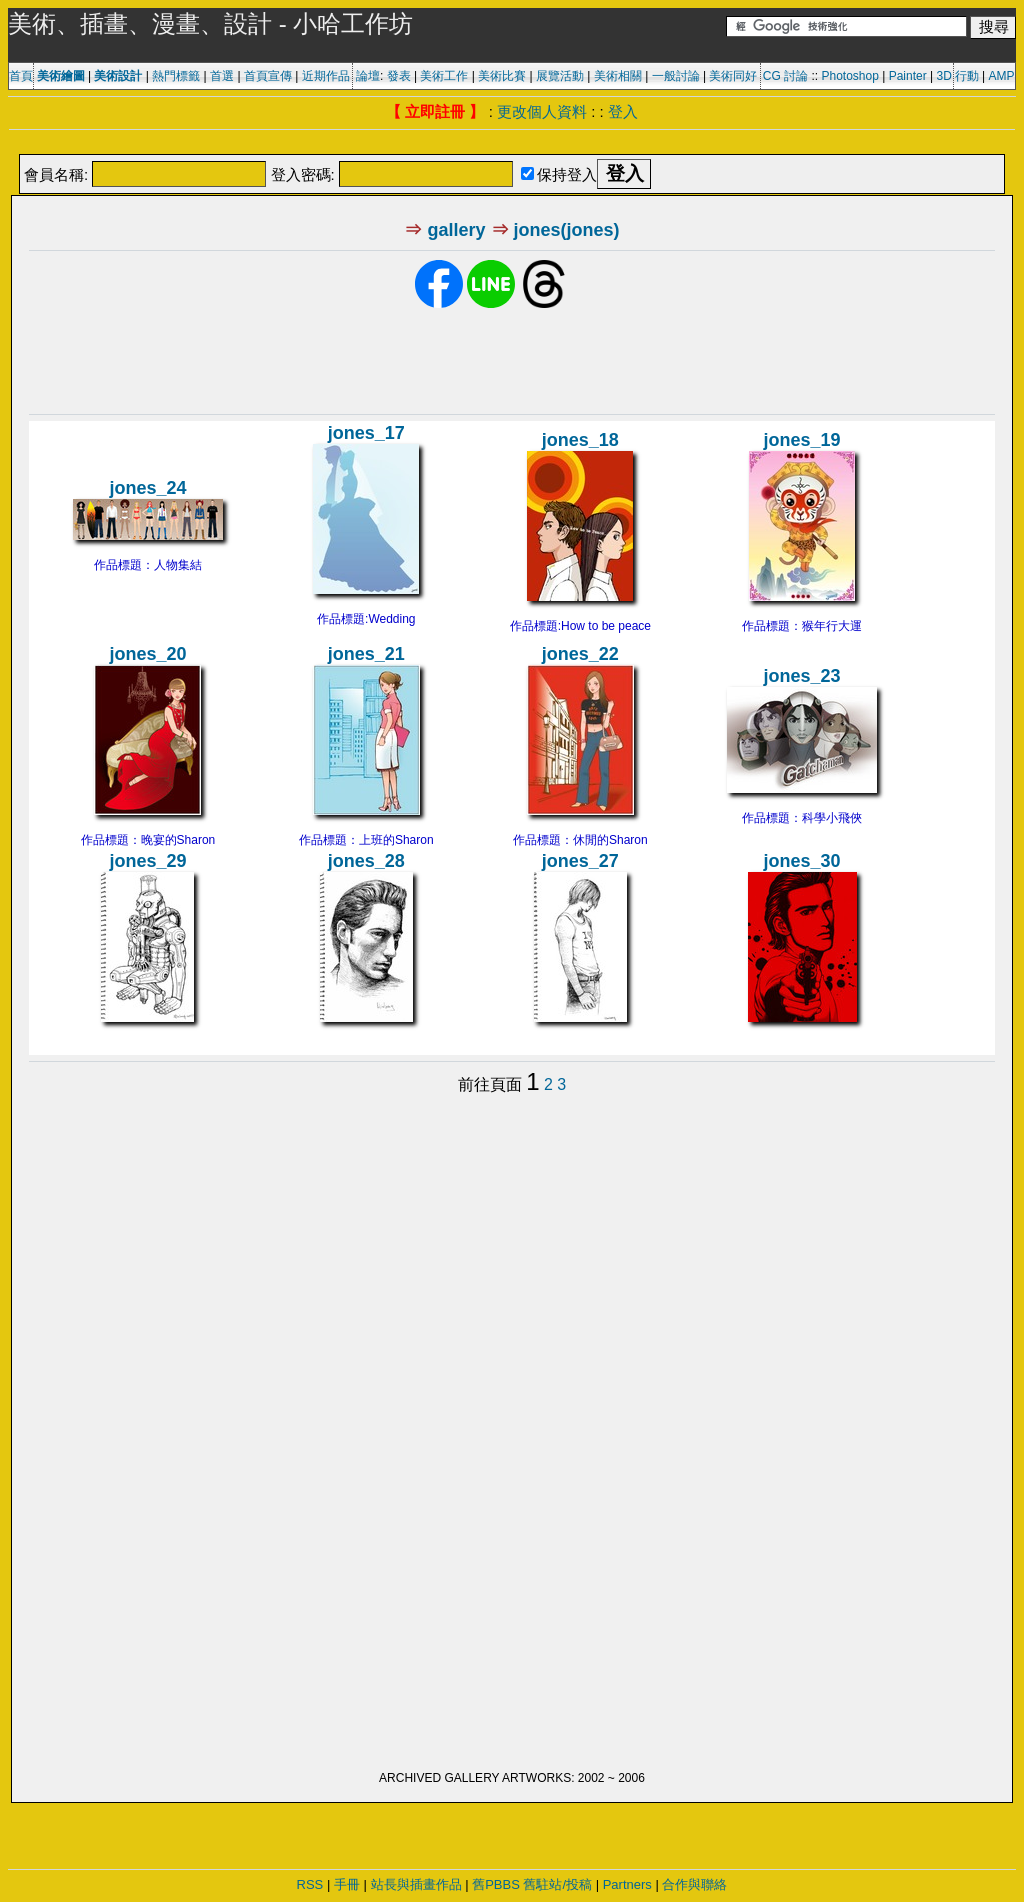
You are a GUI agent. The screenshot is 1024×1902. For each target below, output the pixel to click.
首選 (222, 76)
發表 (399, 76)
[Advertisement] (512, 143)
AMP (1002, 76)
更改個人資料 (542, 111)
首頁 (21, 76)
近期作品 (326, 76)
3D (944, 76)
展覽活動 (560, 76)
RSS (310, 1884)
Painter (908, 76)
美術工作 (444, 76)
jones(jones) (567, 230)
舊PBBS (496, 1884)
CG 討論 (785, 76)
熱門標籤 (176, 76)
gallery (456, 230)
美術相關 (618, 76)
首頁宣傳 (268, 76)
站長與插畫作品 (416, 1884)
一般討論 (676, 76)
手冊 (347, 1884)
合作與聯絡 (694, 1884)
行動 (967, 76)
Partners (627, 1884)
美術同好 (733, 76)
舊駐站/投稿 (557, 1884)
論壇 (368, 76)
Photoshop (849, 76)
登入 (623, 111)
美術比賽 (502, 76)
